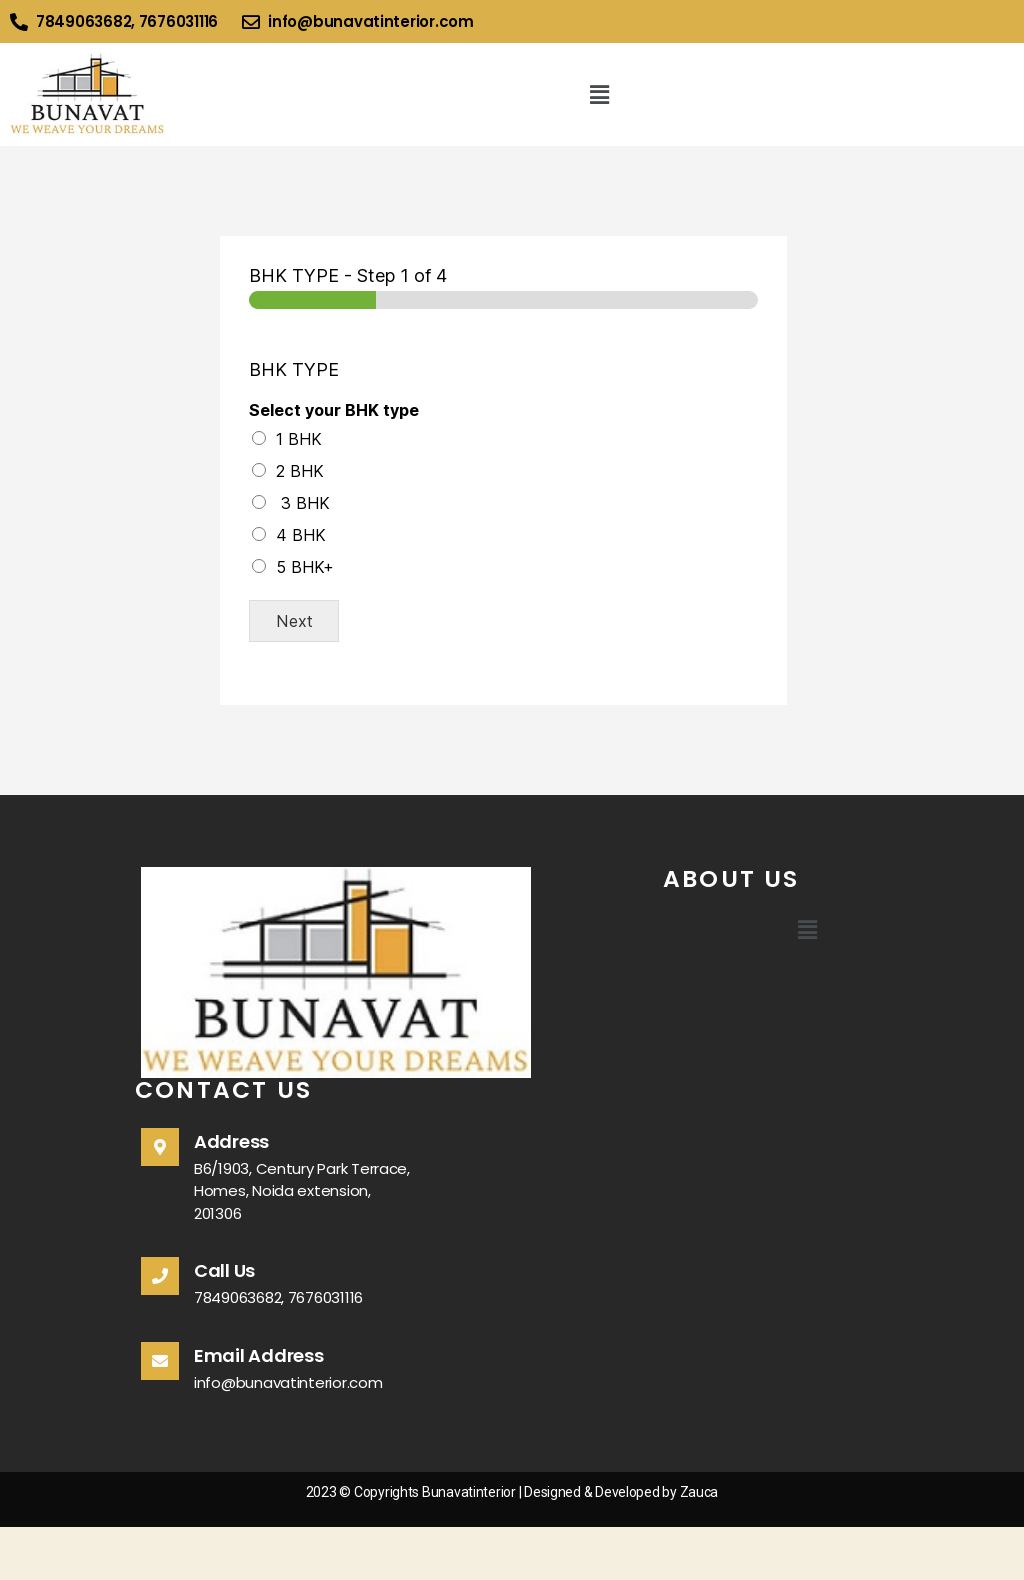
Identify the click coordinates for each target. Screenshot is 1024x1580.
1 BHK (299, 439)
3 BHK (303, 503)
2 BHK (300, 471)
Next (294, 621)
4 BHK (301, 535)
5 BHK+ (305, 567)
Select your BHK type (334, 410)
